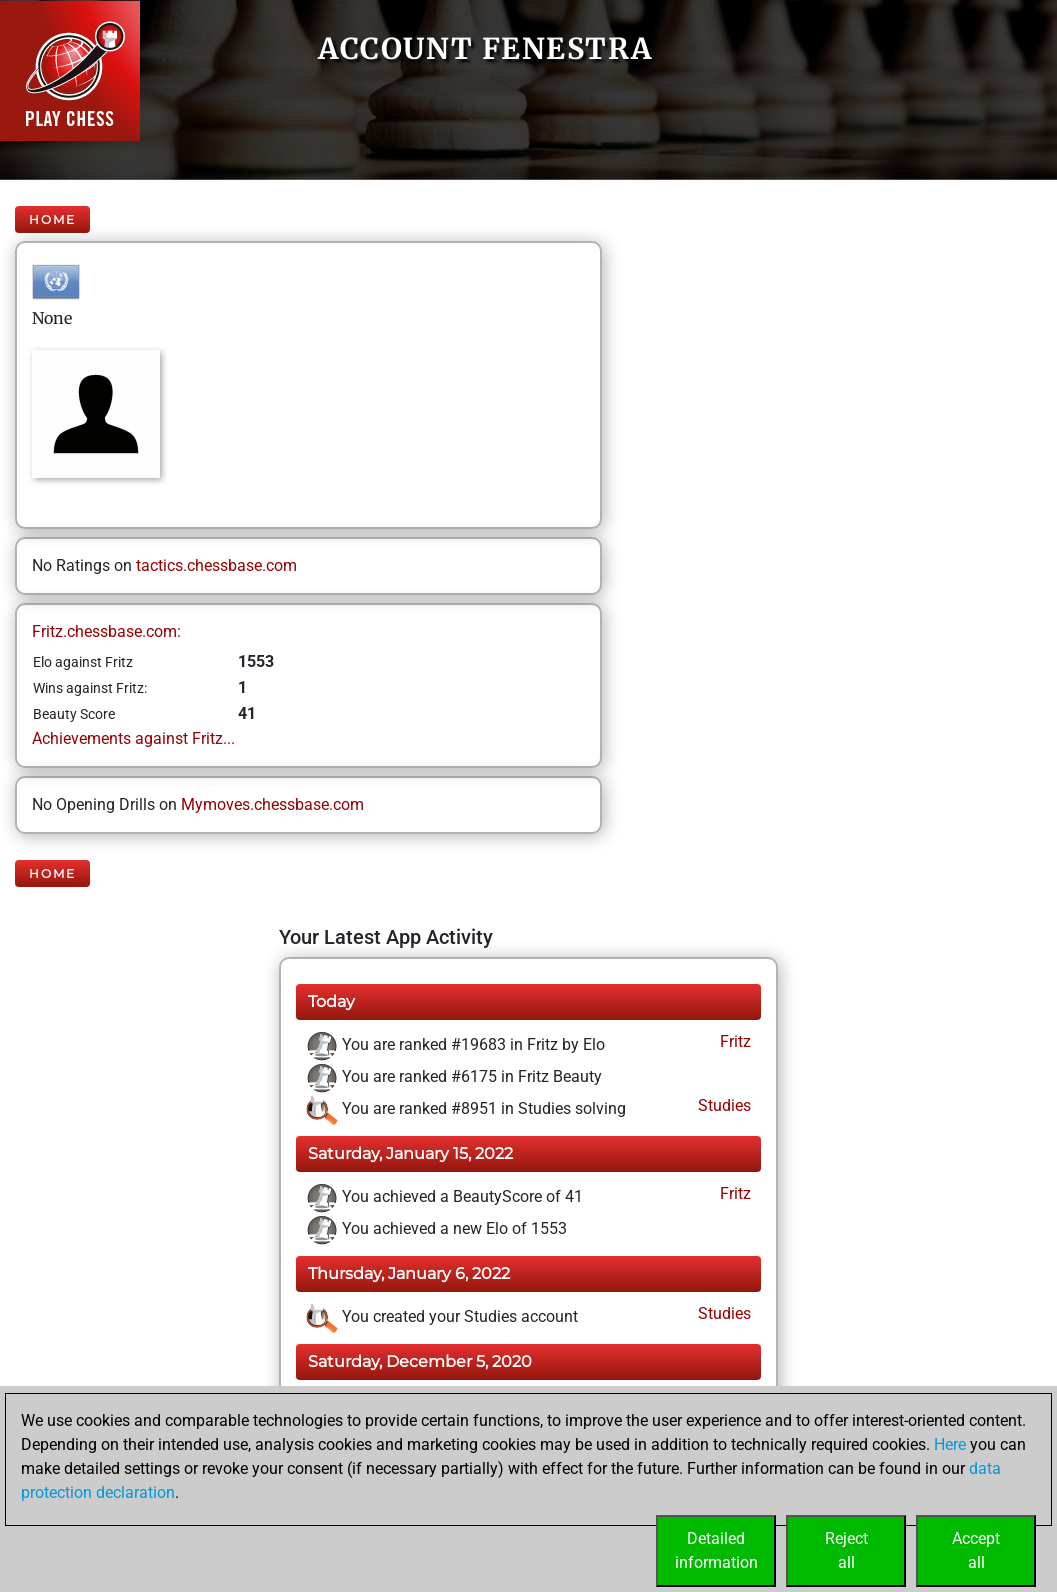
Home (52, 219)
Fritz (733, 1041)
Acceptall (976, 1550)
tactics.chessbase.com (216, 565)
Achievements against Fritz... (133, 738)
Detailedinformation (716, 1550)
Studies (722, 1105)
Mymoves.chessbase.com (272, 804)
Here (950, 1444)
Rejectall (846, 1550)
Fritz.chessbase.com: (106, 631)
